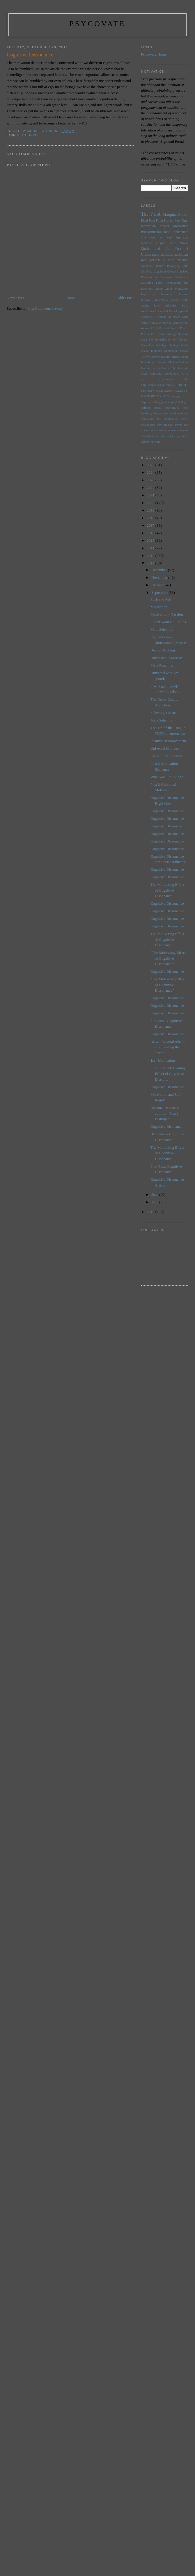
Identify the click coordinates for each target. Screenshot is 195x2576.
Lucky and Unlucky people (171, 311)
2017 (151, 525)
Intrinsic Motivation (154, 300)
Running (183, 334)
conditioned (172, 373)
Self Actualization (160, 339)
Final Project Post (168, 220)
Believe (160, 266)
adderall (162, 368)
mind (172, 413)
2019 (151, 510)
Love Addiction (165, 305)
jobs (185, 407)
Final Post (148, 220)
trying (150, 441)
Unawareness (150, 254)
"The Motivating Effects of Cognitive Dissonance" (168, 958)
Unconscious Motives (166, 657)
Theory (175, 356)
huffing (145, 407)
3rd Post (165, 237)
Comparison (174, 271)
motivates (182, 413)
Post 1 (181, 249)
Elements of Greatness (157, 277)
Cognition (160, 271)
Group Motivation (176, 288)
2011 (151, 563)
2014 (151, 548)
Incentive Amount (174, 294)
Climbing (147, 271)
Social (145, 350)
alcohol (172, 368)
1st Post (30, 135)
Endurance (182, 277)
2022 (151, 487)
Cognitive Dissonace (166, 826)
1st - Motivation (162, 1060)
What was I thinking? (166, 777)
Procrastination (151, 232)
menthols (163, 413)
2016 (151, 533)
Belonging (173, 266)
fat (186, 379)
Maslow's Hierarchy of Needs (160, 316)
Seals (144, 339)
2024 (151, 472)
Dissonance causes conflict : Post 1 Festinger (164, 1113)
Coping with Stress (172, 243)
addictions (181, 254)
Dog (185, 271)
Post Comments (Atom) (46, 308)
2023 (151, 480)
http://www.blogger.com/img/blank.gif (164, 402)
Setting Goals (178, 345)
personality (157, 260)
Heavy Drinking (162, 650)
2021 (151, 495)
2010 (151, 1211)
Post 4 (145, 334)
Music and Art (155, 249)
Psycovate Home (154, 54)
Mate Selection (161, 629)
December (159, 570)
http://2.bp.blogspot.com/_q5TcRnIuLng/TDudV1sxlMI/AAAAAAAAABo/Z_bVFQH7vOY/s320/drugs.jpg (164, 390)
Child (185, 266)
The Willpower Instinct (155, 356)
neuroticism (148, 424)
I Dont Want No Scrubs (168, 622)
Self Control (180, 339)
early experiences (157, 379)
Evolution (147, 282)
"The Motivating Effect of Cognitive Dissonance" (168, 985)
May (155, 1202)
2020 (151, 502)
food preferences (176, 232)
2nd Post (148, 237)
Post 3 (184, 328)
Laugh (175, 300)
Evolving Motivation (166, 756)
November (159, 577)
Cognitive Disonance (166, 1126)
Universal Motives (166, 362)
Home (70, 297)
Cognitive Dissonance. (167, 911)
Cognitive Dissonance (167, 811)
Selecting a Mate (163, 712)
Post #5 (164, 328)
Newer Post (15, 297)
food (144, 260)
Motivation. (159, 607)
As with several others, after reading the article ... (167, 1047)
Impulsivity (148, 294)
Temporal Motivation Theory (169, 350)
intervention (172, 407)
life (155, 413)
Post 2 (175, 328)
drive (185, 373)
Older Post (125, 297)
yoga (157, 441)
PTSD (154, 328)
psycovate (97, 23)
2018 (151, 518)
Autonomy (147, 266)
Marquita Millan (175, 214)
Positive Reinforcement (168, 741)
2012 (151, 555)
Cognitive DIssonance (167, 841)
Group (159, 288)
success (183, 430)
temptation (147, 436)
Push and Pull (160, 599)
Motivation (180, 226)
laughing (146, 413)
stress (154, 430)
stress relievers (168, 430)
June (155, 1194)
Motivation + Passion (166, 614)
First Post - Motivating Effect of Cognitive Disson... (167, 1074)
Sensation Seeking (153, 345)
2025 (151, 465)
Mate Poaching (161, 665)
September (160, 592)
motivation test (151, 419)
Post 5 (155, 334)
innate (157, 407)
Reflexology (168, 334)
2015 (151, 540)
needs (184, 419)
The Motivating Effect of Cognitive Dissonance (167, 890)
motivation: (171, 419)
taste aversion (178, 260)
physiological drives (169, 424)
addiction (166, 254)
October (157, 585)
